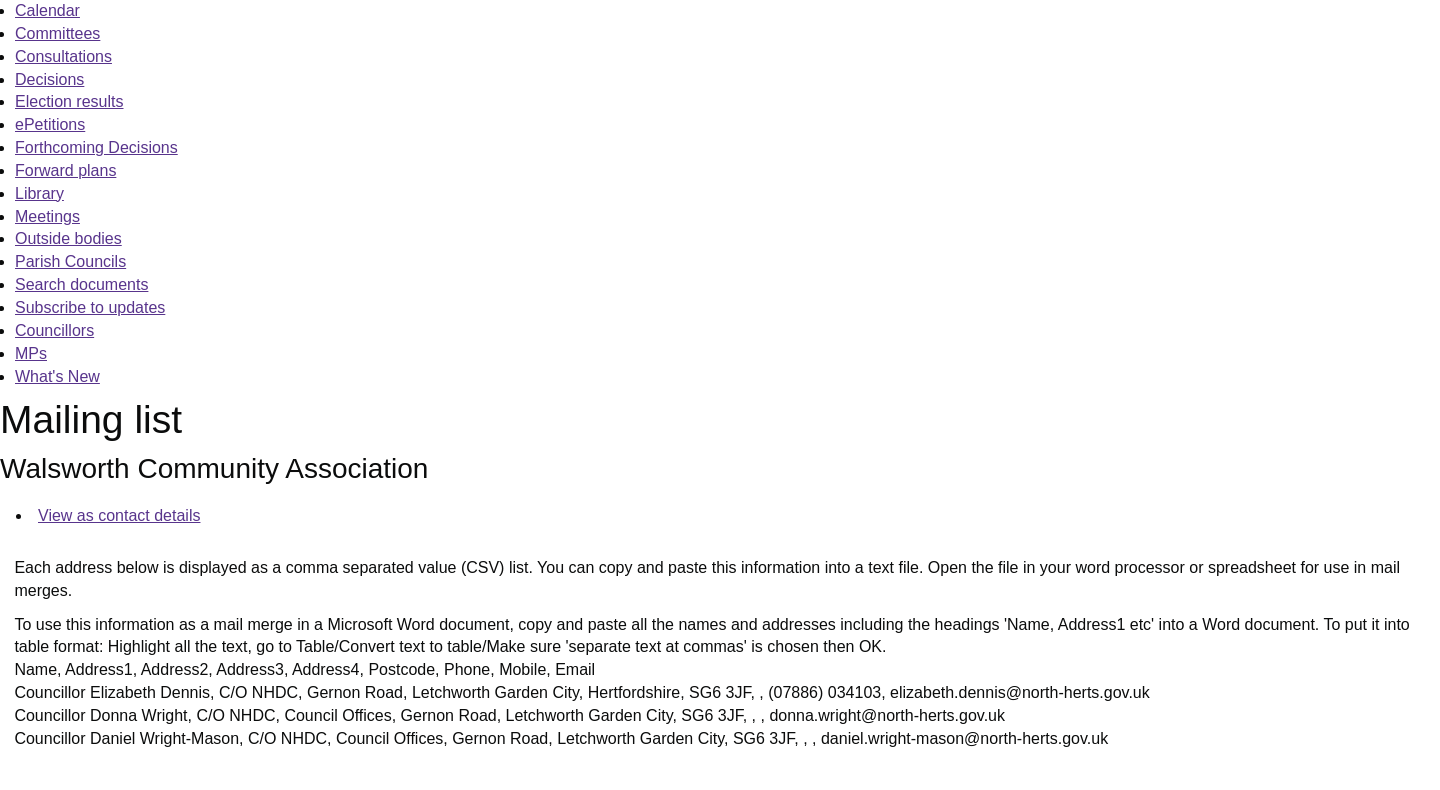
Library (39, 193)
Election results (69, 101)
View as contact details (119, 515)
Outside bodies (68, 238)
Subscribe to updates (90, 307)
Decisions (49, 79)
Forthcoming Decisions (96, 147)
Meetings (47, 216)
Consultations (63, 56)
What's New (57, 376)
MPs (31, 353)
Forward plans (65, 170)
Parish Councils (70, 261)
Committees (57, 33)
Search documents (81, 284)
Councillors (54, 330)
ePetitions (50, 124)
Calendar (47, 10)
